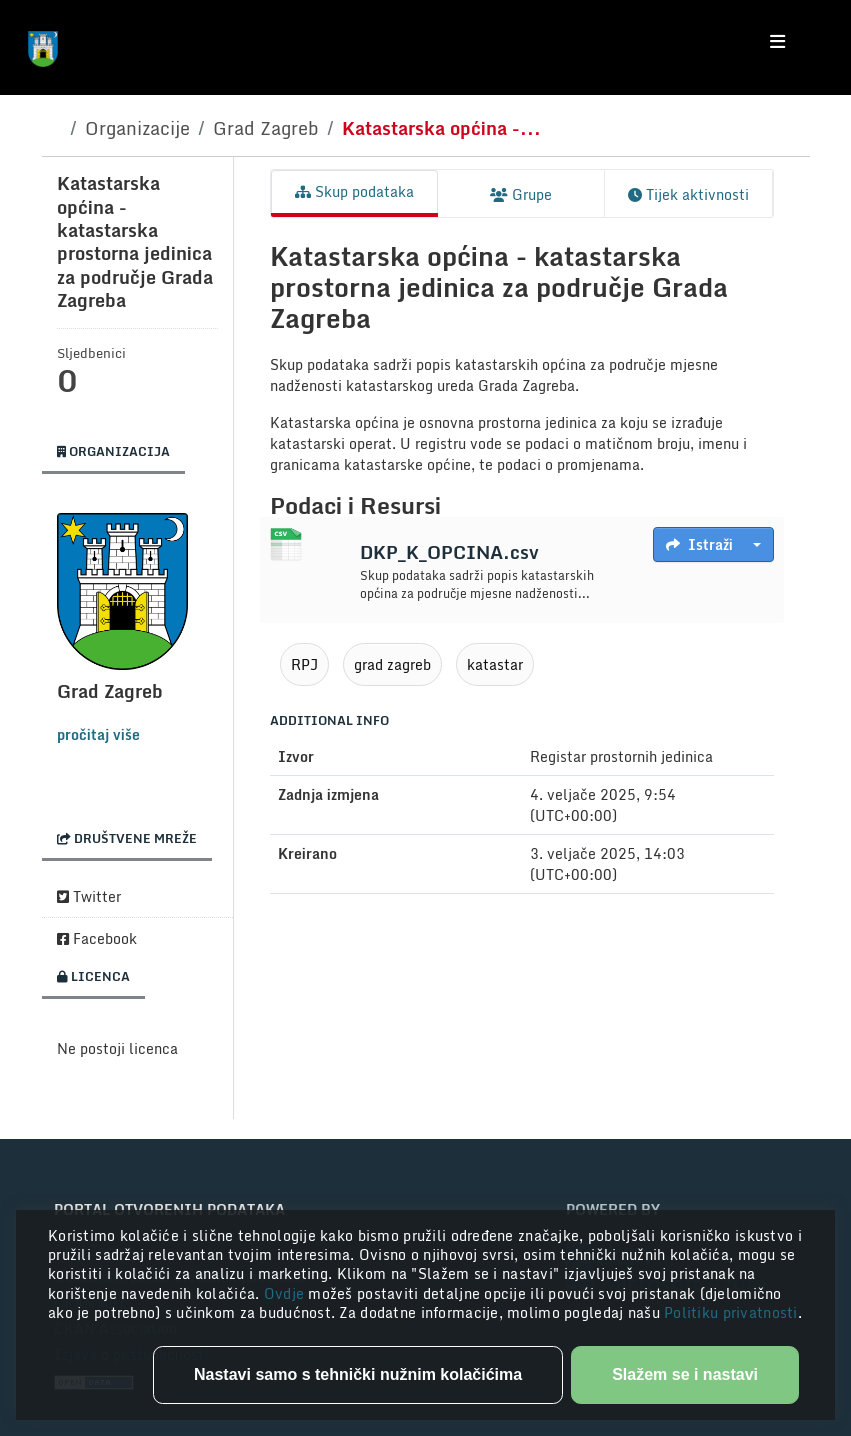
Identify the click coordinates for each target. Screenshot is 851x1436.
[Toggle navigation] (777, 42)
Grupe (521, 194)
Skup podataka (354, 191)
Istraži (699, 544)
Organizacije (137, 128)
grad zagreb (392, 664)
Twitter (89, 896)
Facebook (97, 938)
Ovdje (286, 1293)
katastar (495, 664)
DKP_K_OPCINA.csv (449, 552)
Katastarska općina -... (441, 128)
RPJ (304, 664)
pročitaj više (98, 734)
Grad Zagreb (266, 128)
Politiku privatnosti (731, 1312)
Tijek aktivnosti (688, 194)
